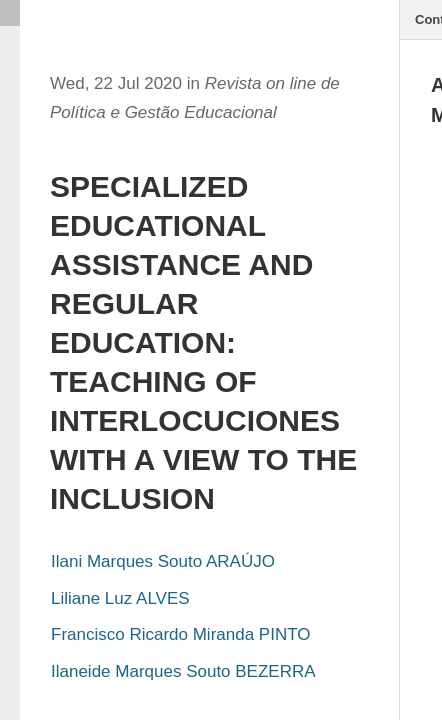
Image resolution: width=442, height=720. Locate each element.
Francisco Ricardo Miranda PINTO (181, 634)
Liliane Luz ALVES (120, 598)
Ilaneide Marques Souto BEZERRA (183, 671)
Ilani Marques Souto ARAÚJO (163, 561)
